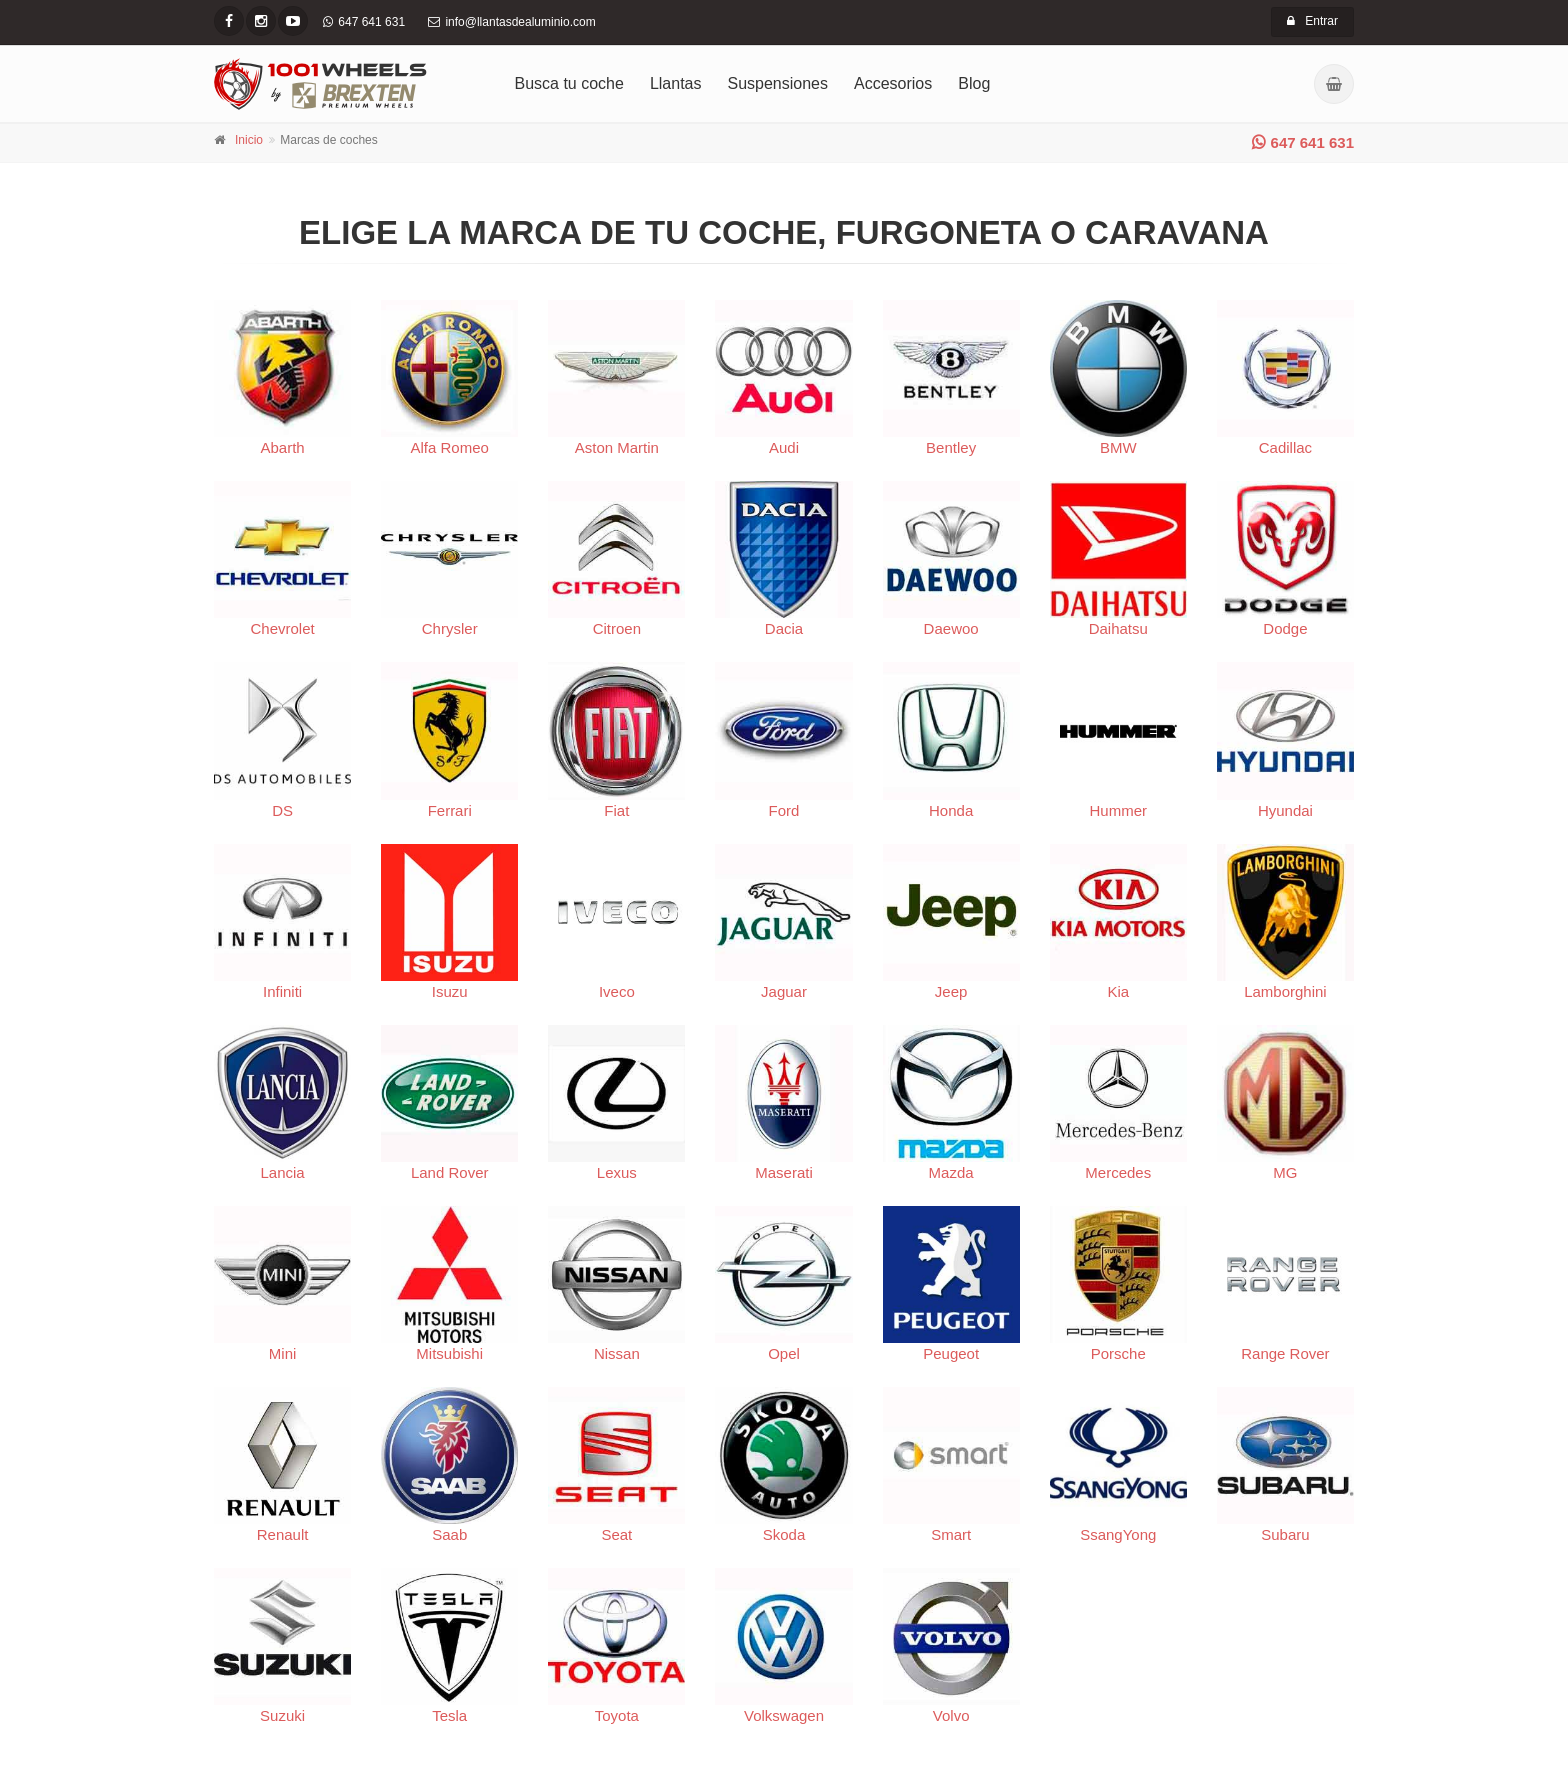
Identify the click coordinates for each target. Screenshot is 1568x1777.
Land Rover (449, 1103)
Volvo (951, 1646)
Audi (783, 378)
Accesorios (893, 83)
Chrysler (449, 559)
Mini (282, 1284)
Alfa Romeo (449, 378)
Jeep (951, 922)
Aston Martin (616, 378)
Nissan (616, 1284)
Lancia (282, 1103)
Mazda (951, 1103)
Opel (783, 1284)
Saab (449, 1465)
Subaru (1285, 1465)
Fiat (616, 740)
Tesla (449, 1646)
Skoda (783, 1465)
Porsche (1118, 1284)
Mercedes (1118, 1103)
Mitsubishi (449, 1284)
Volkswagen (783, 1646)
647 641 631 (1303, 142)
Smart (951, 1465)
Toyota (616, 1646)
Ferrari (449, 740)
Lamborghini (1285, 922)
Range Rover (1285, 1284)
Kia (1118, 922)
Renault (282, 1465)
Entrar (1312, 21)
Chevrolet (282, 559)
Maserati (783, 1103)
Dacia (783, 559)
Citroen (616, 559)
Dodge (1285, 559)
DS (282, 740)
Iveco (616, 922)
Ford (783, 740)
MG (1285, 1103)
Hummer (1118, 740)
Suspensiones (778, 83)
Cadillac (1285, 378)
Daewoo (951, 559)
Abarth (282, 378)
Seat (616, 1465)
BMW (1118, 378)
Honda (951, 740)
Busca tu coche (569, 83)
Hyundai (1285, 740)
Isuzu (449, 922)
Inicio (249, 140)
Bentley (951, 378)
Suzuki (282, 1646)
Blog (974, 83)
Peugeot (951, 1284)
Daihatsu (1118, 559)
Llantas (676, 83)
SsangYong (1118, 1465)
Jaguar (783, 922)
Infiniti (282, 922)
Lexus (616, 1103)
